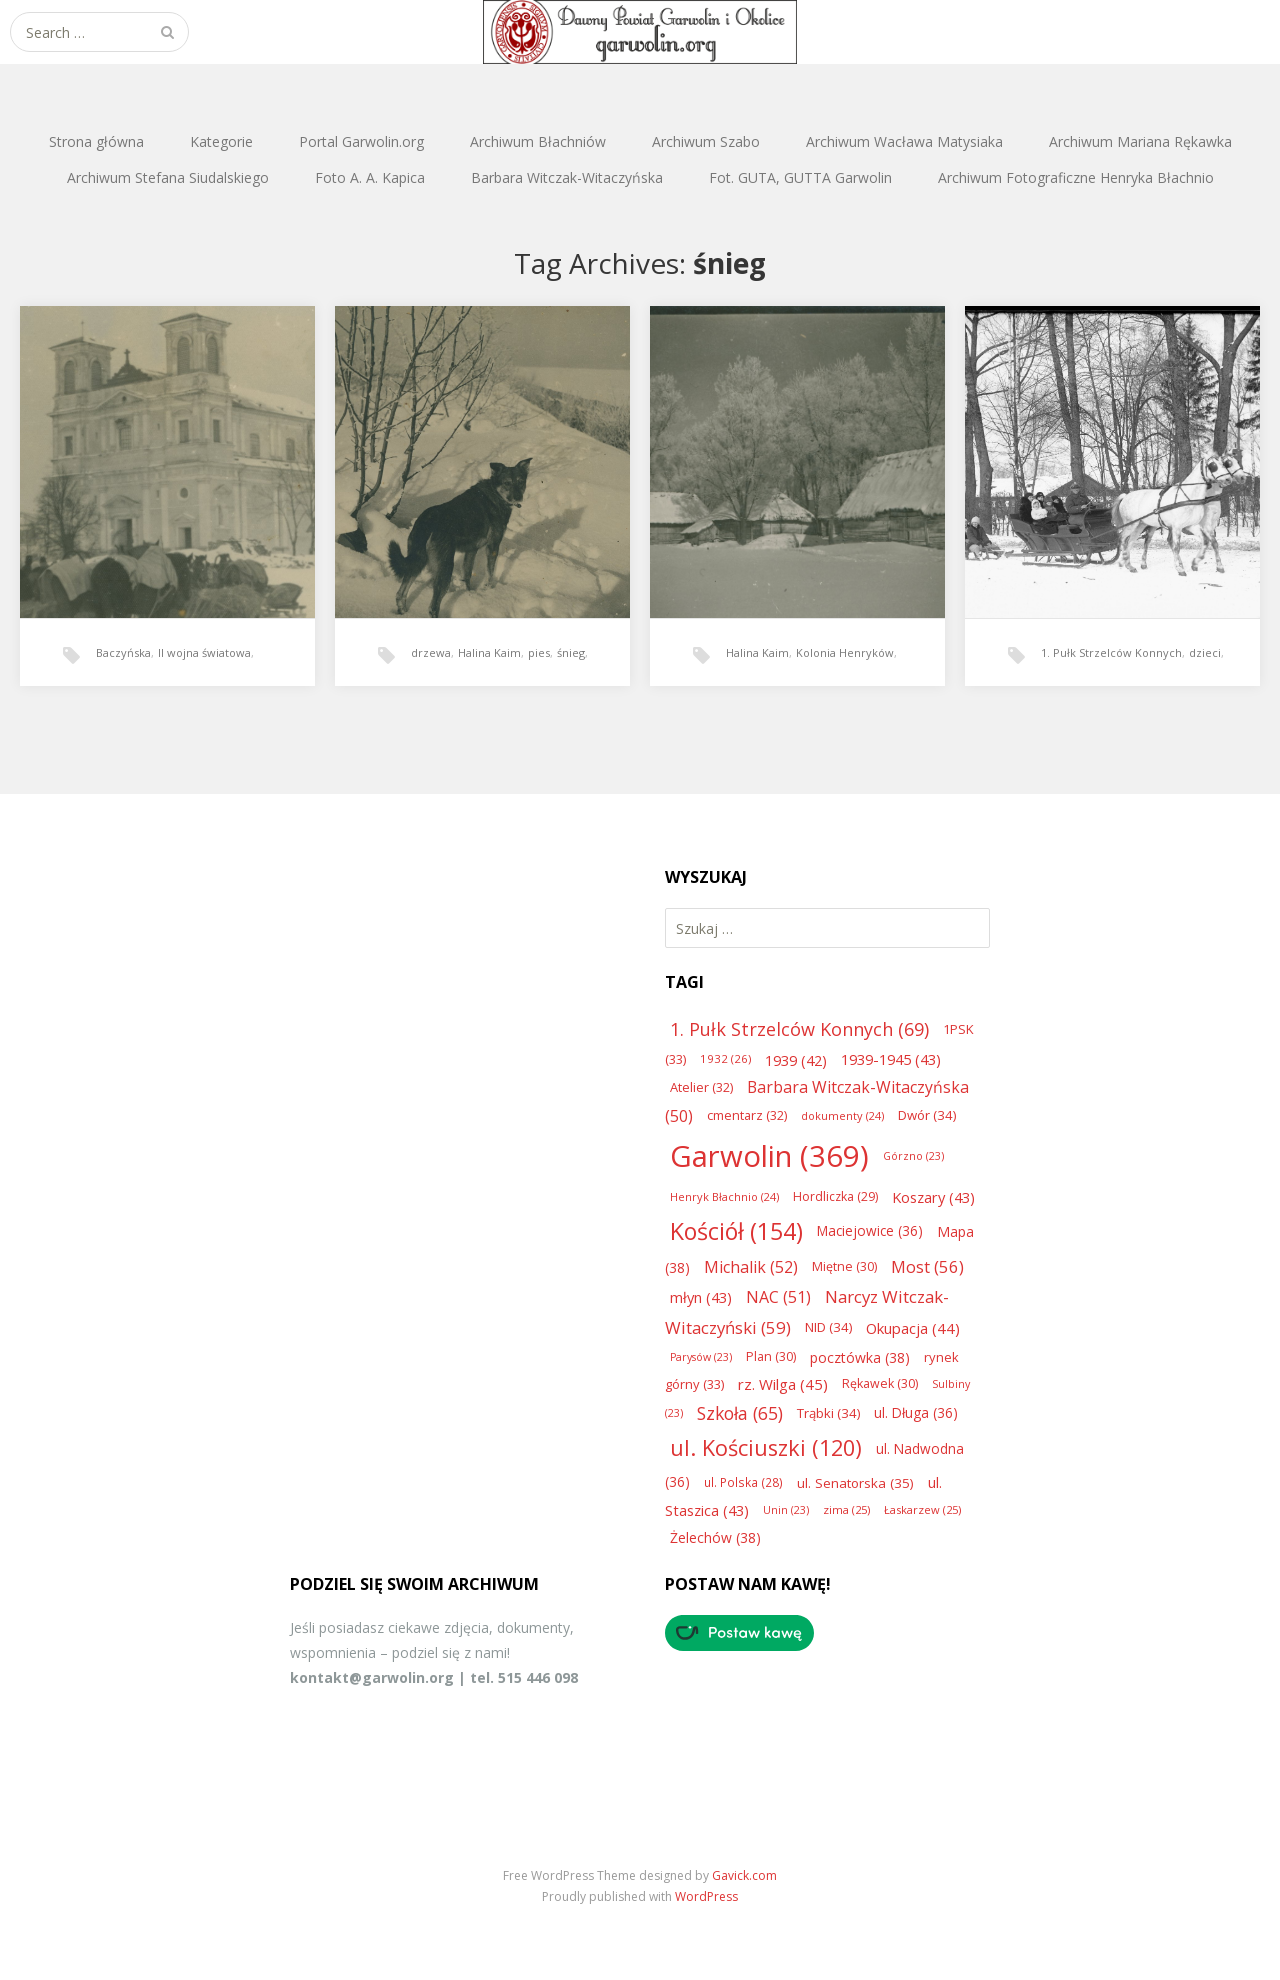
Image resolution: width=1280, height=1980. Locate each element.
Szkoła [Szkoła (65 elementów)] (740, 1413)
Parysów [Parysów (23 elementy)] (701, 1357)
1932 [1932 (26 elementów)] (725, 1058)
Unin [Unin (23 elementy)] (786, 1510)
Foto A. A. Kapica (370, 177)
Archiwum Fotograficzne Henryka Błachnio (1076, 177)
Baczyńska (123, 652)
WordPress (706, 1896)
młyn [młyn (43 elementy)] (701, 1297)
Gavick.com (744, 1875)
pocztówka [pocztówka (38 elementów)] (860, 1357)
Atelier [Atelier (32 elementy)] (701, 1087)
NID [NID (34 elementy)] (828, 1327)
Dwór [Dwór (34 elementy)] (927, 1115)
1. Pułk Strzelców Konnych (1111, 652)
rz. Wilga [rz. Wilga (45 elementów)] (783, 1384)
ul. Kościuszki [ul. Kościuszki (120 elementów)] (766, 1447)
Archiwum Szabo (706, 141)
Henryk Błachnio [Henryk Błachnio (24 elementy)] (724, 1196)
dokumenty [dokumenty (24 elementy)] (842, 1115)
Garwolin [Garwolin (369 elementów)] (769, 1156)
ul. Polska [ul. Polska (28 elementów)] (743, 1482)
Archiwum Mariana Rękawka (1140, 141)
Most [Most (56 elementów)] (927, 1266)
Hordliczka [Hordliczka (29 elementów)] (835, 1196)
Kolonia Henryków (845, 652)
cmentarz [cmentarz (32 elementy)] (747, 1115)
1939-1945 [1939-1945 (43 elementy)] (891, 1059)
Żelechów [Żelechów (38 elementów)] (715, 1537)
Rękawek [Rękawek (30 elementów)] (880, 1383)
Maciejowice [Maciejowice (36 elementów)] (870, 1230)
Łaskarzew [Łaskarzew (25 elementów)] (922, 1509)
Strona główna (96, 141)
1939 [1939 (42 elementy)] (796, 1060)
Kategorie (221, 141)
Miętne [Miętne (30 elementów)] (844, 1266)
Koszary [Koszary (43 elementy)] (933, 1197)
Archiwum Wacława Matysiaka (904, 141)
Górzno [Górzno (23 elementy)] (913, 1156)
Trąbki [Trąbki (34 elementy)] (828, 1413)
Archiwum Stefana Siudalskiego (168, 177)
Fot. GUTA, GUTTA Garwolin (800, 177)
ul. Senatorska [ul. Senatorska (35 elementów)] (855, 1483)
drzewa (431, 652)
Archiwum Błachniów (538, 141)
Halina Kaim (489, 652)
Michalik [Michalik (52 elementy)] (751, 1267)
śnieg (571, 652)
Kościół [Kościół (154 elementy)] (736, 1231)
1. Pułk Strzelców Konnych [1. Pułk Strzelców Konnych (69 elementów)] (799, 1029)
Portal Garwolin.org (361, 141)
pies (539, 652)
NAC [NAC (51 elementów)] (778, 1297)
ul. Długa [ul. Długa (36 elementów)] (916, 1412)
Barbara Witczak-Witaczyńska (567, 177)
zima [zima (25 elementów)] (846, 1509)
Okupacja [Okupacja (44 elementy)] (913, 1328)
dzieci (1205, 652)
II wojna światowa (204, 652)
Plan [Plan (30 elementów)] (771, 1356)
